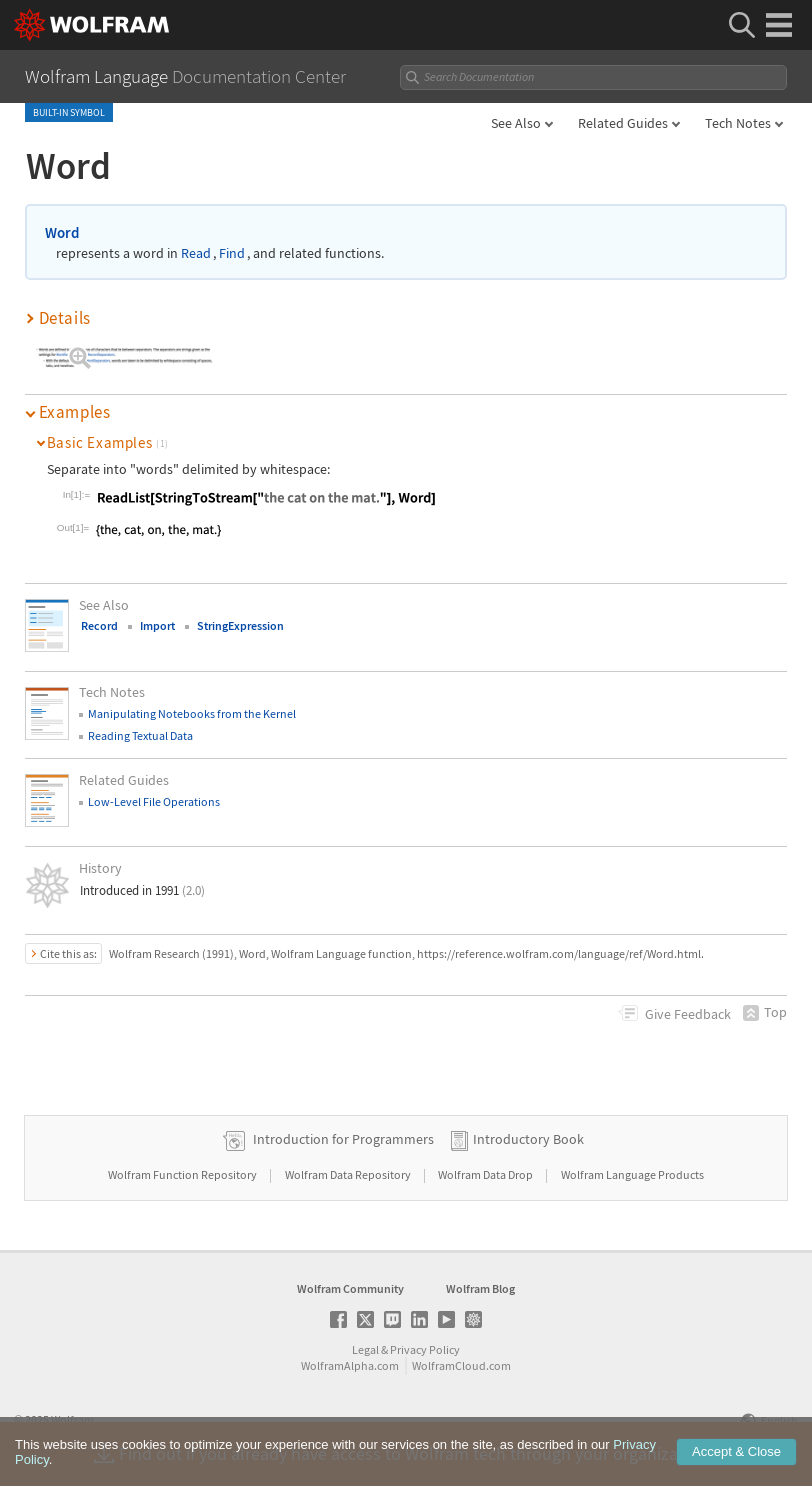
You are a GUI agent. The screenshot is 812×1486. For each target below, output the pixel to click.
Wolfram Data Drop (486, 1174)
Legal (365, 1349)
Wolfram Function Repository (183, 1174)
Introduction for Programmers (343, 1139)
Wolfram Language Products (632, 1174)
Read (196, 253)
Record (99, 625)
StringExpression (240, 625)
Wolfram (72, 1419)
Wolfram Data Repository (349, 1174)
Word (62, 232)
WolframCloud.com (461, 1365)
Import (157, 625)
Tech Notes (738, 123)
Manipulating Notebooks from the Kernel (192, 713)
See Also (516, 123)
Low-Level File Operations (154, 801)
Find (232, 253)
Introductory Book (528, 1139)
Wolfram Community (350, 1288)
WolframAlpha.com (350, 1365)
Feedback (688, 1014)
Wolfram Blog (480, 1288)
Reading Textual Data (140, 735)
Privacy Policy (425, 1349)
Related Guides (623, 123)
